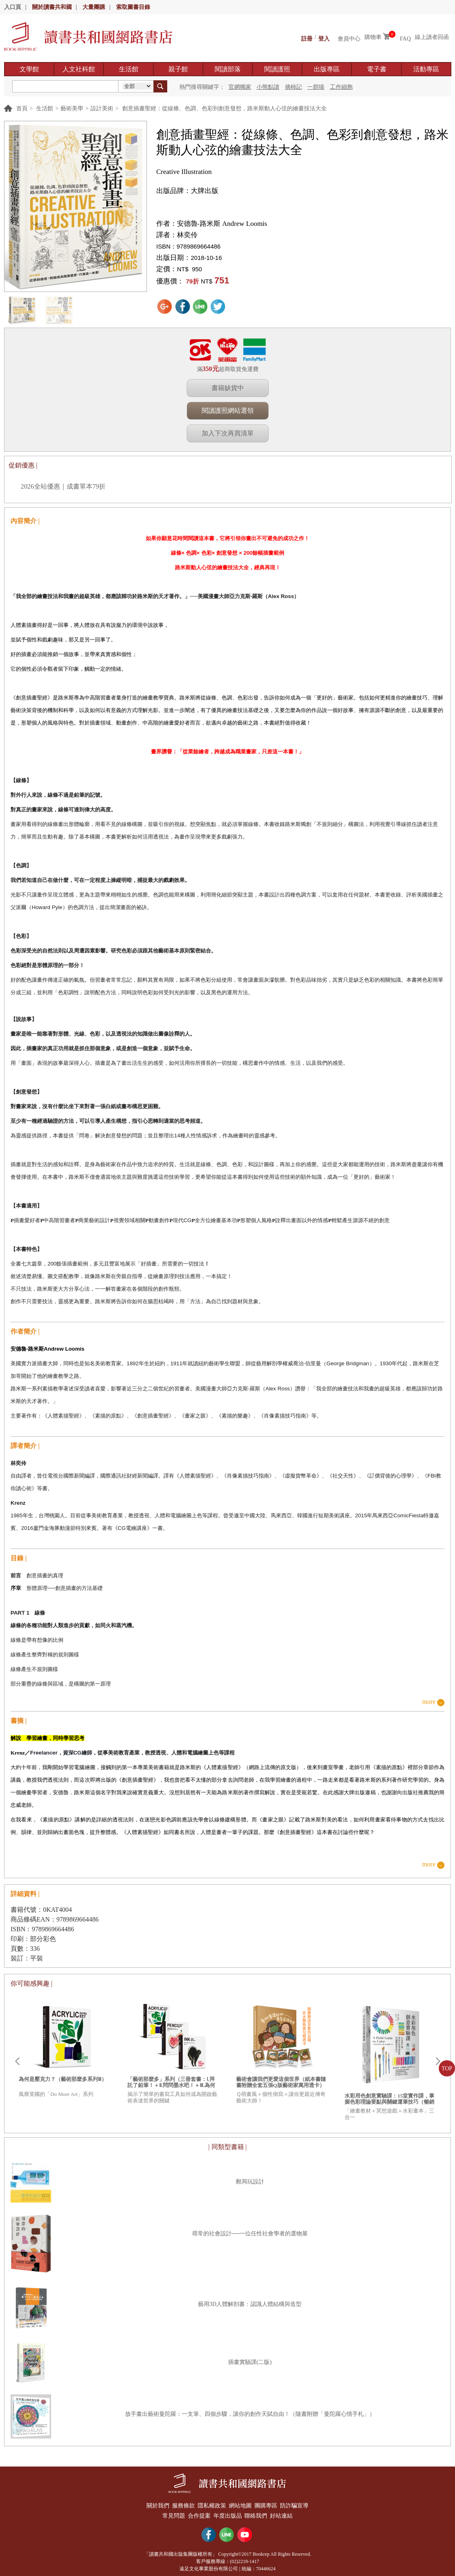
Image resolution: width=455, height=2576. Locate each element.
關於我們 (151, 2504)
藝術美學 (71, 108)
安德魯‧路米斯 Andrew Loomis (222, 223)
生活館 (128, 69)
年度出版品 (227, 2513)
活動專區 (426, 69)
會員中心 (349, 37)
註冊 (307, 37)
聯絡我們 (258, 2513)
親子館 (178, 69)
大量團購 (93, 7)
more (429, 1702)
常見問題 (168, 2513)
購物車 (373, 37)
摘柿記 (293, 87)
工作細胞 (341, 87)
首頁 (22, 108)
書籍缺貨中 (227, 387)
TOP (447, 2069)
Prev (17, 2061)
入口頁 (12, 7)
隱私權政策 (210, 2504)
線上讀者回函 (432, 37)
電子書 (376, 69)
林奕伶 (187, 235)
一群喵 (315, 87)
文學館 (29, 69)
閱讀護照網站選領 (228, 410)
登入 (324, 37)
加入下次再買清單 (228, 433)
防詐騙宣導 (301, 2504)
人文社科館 (79, 69)
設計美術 (102, 108)
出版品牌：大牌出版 (187, 191)
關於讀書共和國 (52, 7)
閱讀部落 (228, 69)
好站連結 (287, 2513)
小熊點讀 (268, 87)
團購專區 (270, 2504)
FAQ (405, 37)
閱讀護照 (277, 69)
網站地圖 (241, 2504)
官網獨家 (240, 87)
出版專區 (327, 69)
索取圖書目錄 (133, 7)
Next (437, 2061)
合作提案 (196, 2513)
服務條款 (179, 2504)
